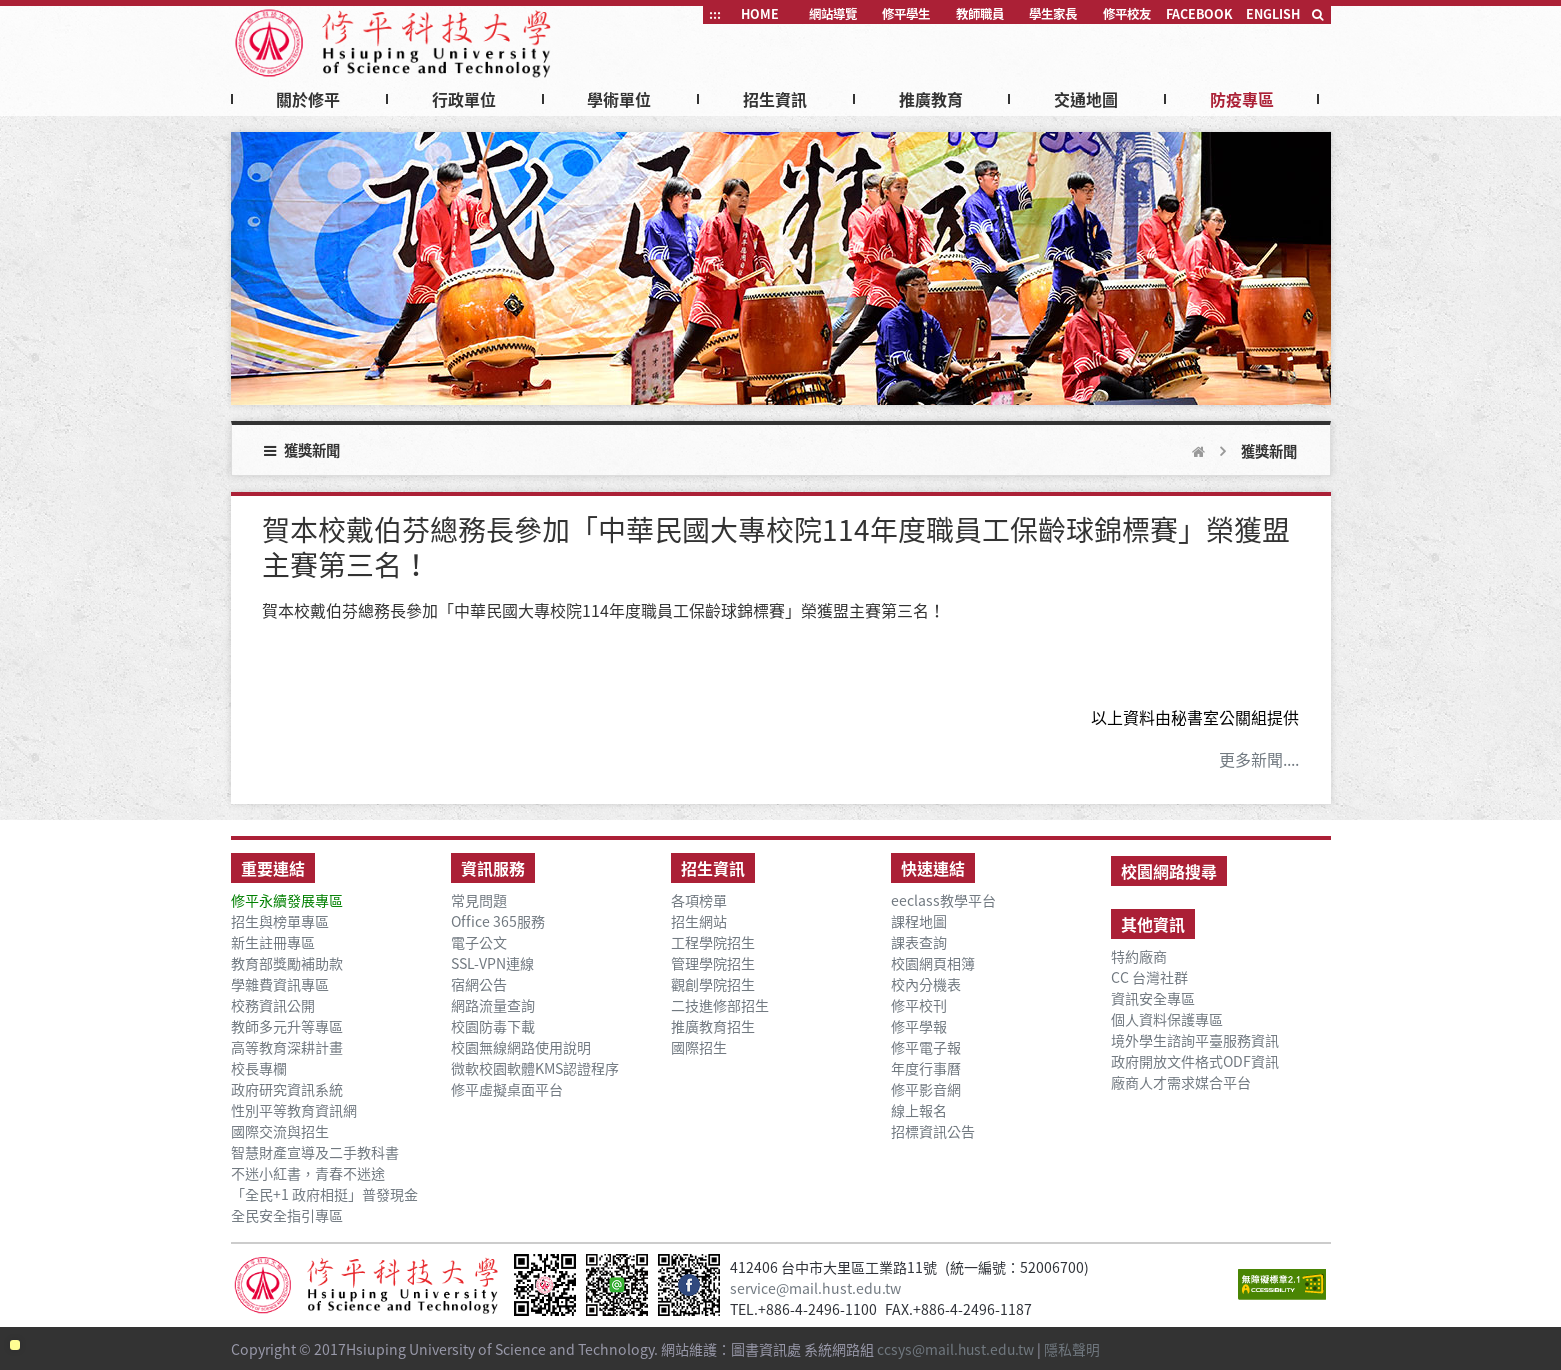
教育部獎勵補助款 (287, 963)
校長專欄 (259, 1068)
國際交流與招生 (280, 1131)
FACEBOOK (1199, 14)
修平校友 (1127, 14)
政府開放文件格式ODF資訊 (1195, 1061)
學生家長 (1053, 14)
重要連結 (273, 868)
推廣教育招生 (713, 1026)
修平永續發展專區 (287, 900)
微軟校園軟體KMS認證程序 (535, 1068)
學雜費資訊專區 (280, 984)
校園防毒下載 (493, 1026)
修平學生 (906, 14)
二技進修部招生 (720, 1005)
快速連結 (933, 868)
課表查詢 (919, 942)
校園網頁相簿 (933, 963)
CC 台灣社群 (1149, 977)
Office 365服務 (498, 921)
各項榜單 (699, 900)
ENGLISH (1273, 14)
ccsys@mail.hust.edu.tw (957, 1347)
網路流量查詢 (493, 1005)
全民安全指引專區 (287, 1215)
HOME (760, 14)
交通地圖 (1086, 99)
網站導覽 (833, 14)
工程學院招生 (713, 942)
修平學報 (919, 1026)
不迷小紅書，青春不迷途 (308, 1173)
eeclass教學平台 (943, 900)
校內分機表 (926, 984)
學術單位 (619, 99)
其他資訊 (1153, 924)
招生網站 (699, 921)
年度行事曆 (926, 1068)
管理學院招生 (713, 963)
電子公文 (479, 942)
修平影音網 (926, 1089)
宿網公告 (479, 984)
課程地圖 (919, 921)
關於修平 (308, 99)
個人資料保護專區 (1167, 1019)
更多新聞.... (1259, 759)
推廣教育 (931, 99)
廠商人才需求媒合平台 (1181, 1082)
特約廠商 (1139, 956)
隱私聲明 (1075, 1347)
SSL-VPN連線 (492, 963)
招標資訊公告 (933, 1131)
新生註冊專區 (273, 942)
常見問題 (479, 900)
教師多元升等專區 (287, 1026)
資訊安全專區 (1153, 998)
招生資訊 (775, 99)
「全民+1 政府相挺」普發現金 (324, 1194)
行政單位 (464, 99)
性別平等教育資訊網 (294, 1110)
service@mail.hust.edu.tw (816, 1288)
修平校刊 (919, 1005)
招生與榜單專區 (280, 921)
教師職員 (980, 14)
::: (715, 14)
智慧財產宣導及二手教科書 (315, 1152)
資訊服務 (493, 868)
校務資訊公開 (273, 1005)
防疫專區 (1242, 99)
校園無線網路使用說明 (521, 1047)
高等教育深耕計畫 (287, 1047)
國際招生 (699, 1047)
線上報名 (919, 1110)
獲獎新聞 (1269, 451)
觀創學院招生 (713, 984)
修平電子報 (926, 1047)
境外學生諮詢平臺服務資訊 (1195, 1040)
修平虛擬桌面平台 (507, 1089)
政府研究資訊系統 (287, 1089)
